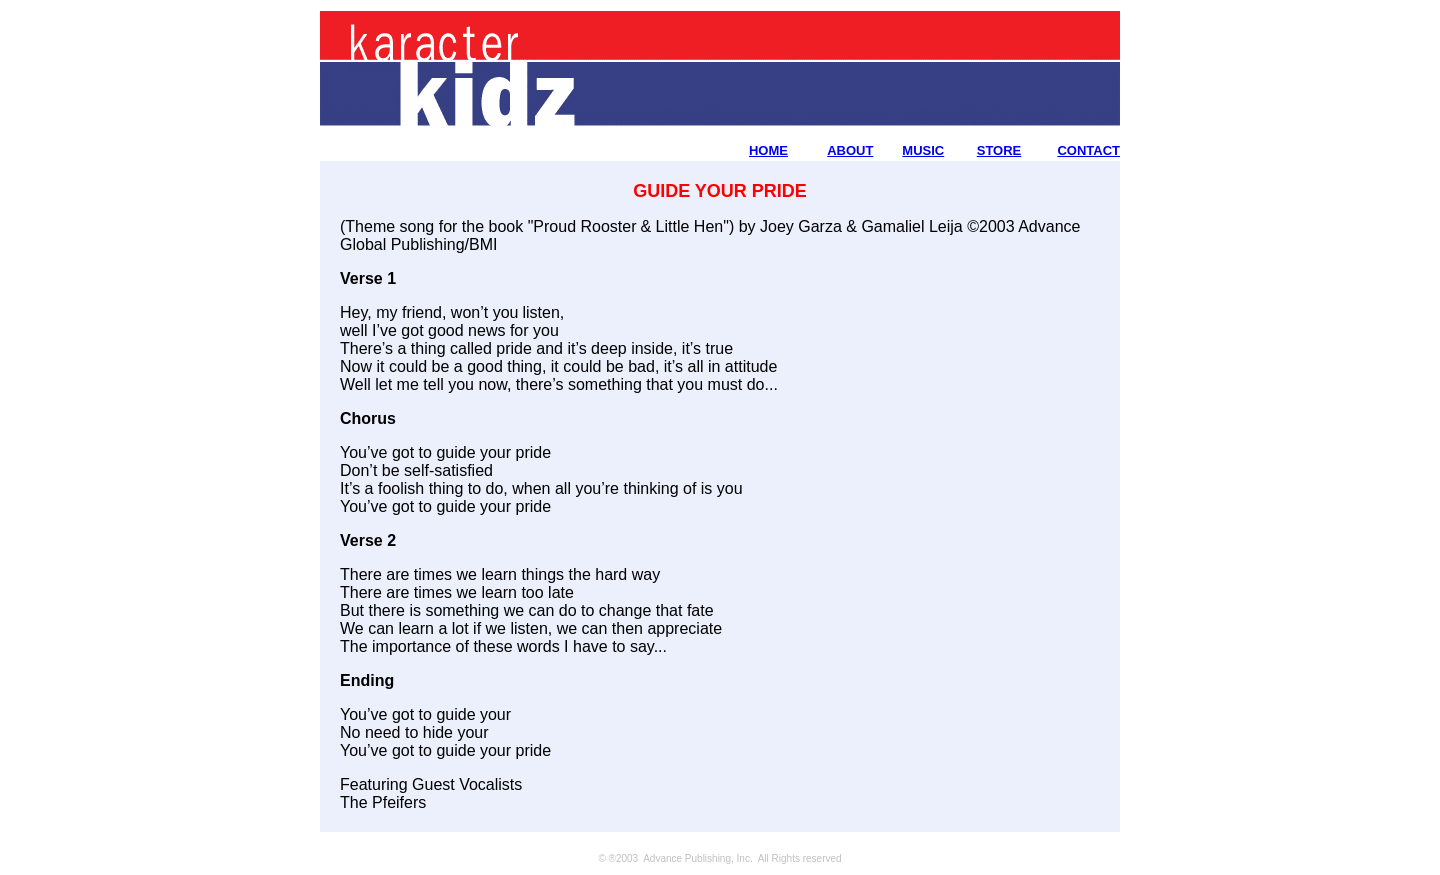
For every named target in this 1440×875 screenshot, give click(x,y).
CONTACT (1088, 150)
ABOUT (850, 150)
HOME (768, 150)
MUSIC (923, 150)
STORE (999, 150)
